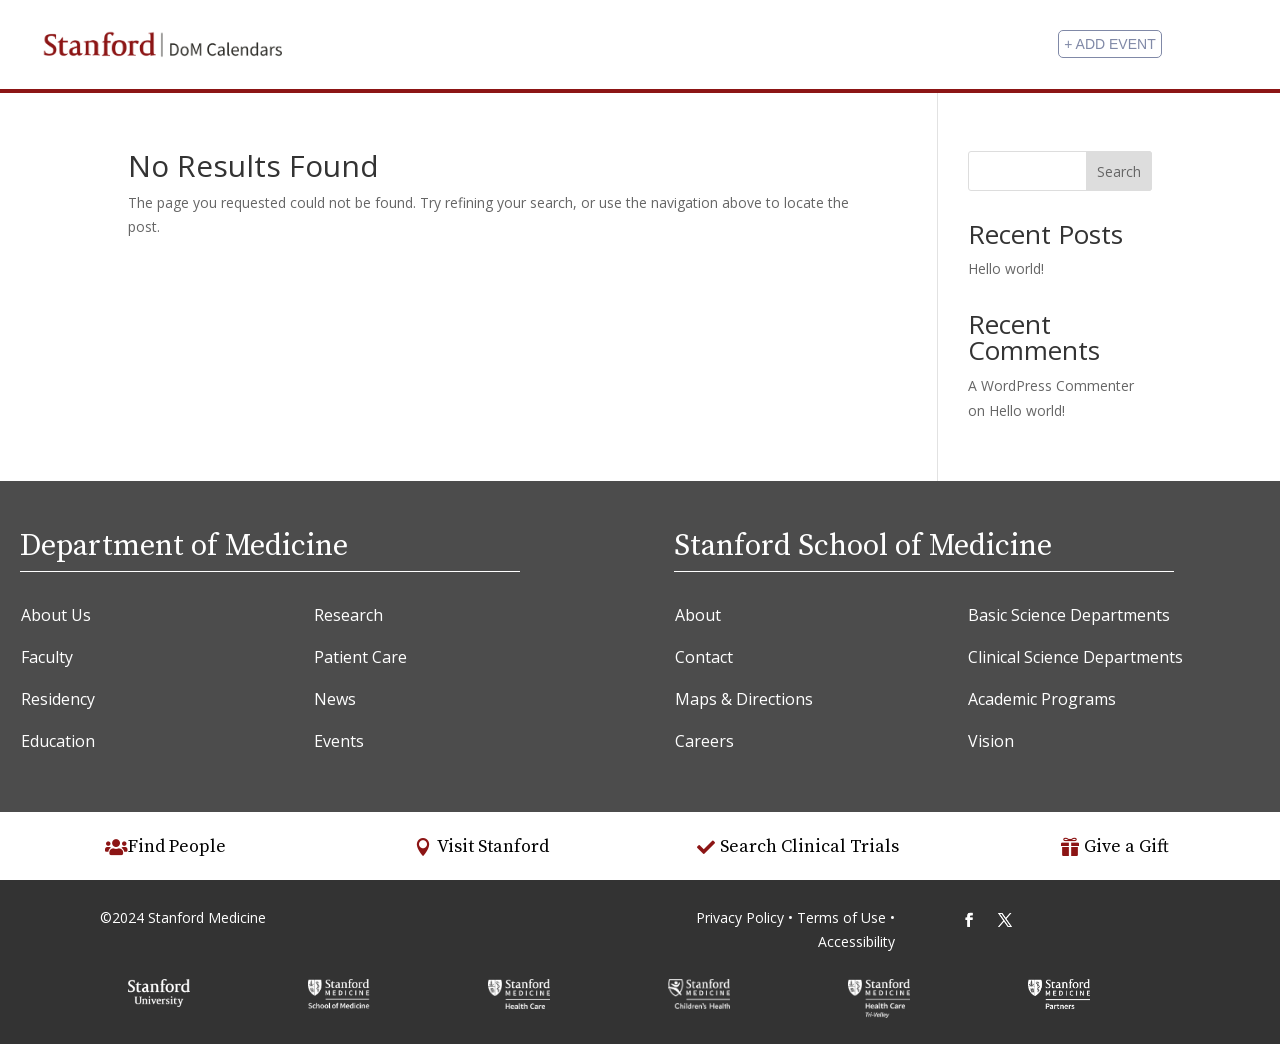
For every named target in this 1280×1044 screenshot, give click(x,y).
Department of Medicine (184, 546)
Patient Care (360, 657)
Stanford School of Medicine (863, 546)
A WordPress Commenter (1051, 385)
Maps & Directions (744, 699)
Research (348, 615)
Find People (177, 846)
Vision (991, 741)
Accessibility (856, 941)
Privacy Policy (740, 917)
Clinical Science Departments (1075, 657)
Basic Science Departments (1069, 615)
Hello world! (1006, 268)
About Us (56, 615)
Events (339, 741)
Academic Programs (1042, 699)
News (335, 699)
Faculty (47, 657)
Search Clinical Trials (809, 846)
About (698, 615)
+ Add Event (1109, 44)
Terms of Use (843, 917)
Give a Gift (1126, 846)
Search (1119, 171)
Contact (704, 657)
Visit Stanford (493, 846)
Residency (58, 699)
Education (58, 741)
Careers (704, 741)
